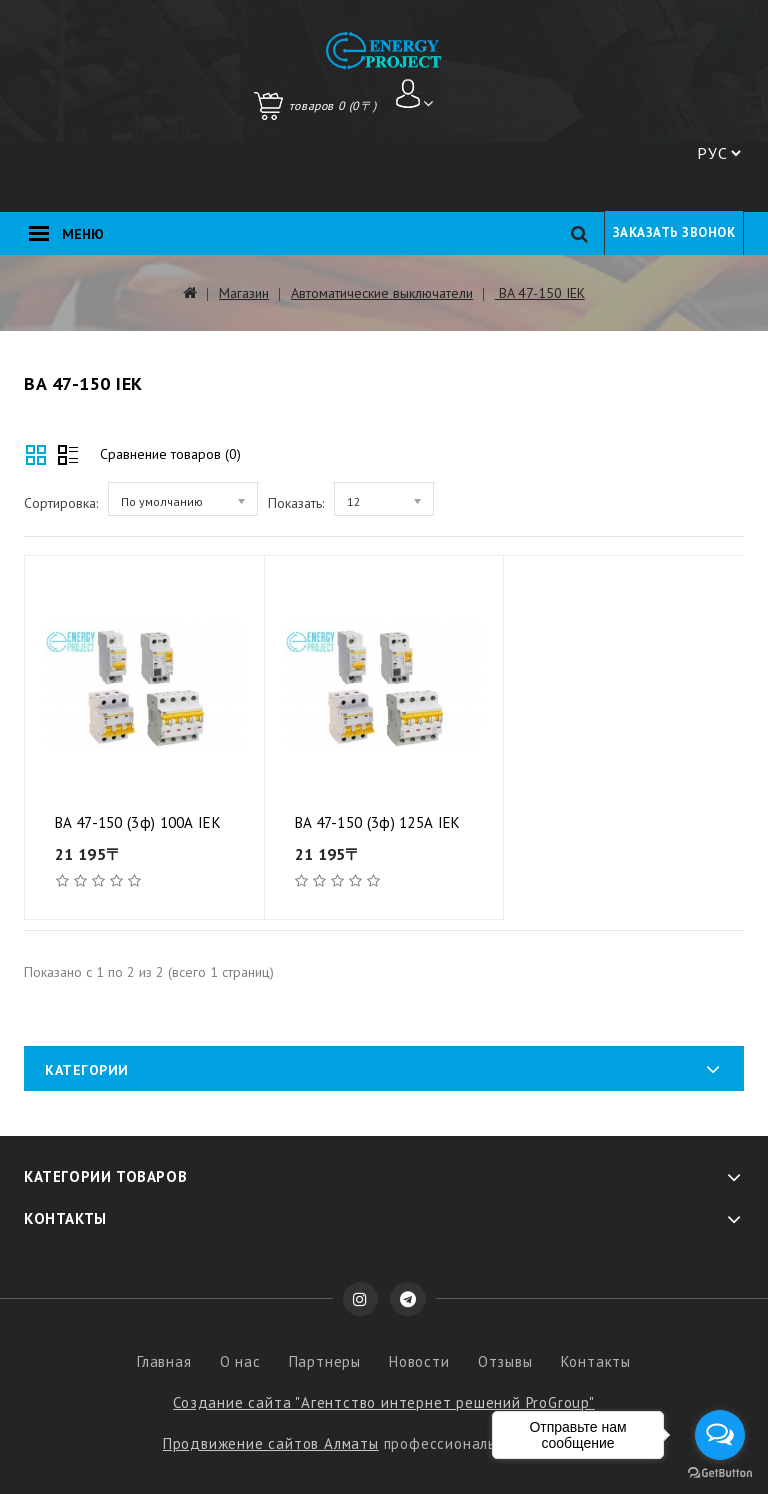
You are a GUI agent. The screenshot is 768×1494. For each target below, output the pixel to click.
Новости (419, 1361)
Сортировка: (61, 503)
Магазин (244, 293)
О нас (240, 1361)
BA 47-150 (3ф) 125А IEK (378, 822)
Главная (164, 1361)
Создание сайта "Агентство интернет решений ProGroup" (384, 1402)
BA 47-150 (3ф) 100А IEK (138, 822)
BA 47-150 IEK (540, 293)
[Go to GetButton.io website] (720, 1473)
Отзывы (505, 1361)
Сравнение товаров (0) (170, 454)
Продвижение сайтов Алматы (271, 1443)
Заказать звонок (674, 232)
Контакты (596, 1361)
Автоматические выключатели (382, 293)
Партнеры (325, 1361)
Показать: (296, 503)
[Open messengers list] (720, 1435)
